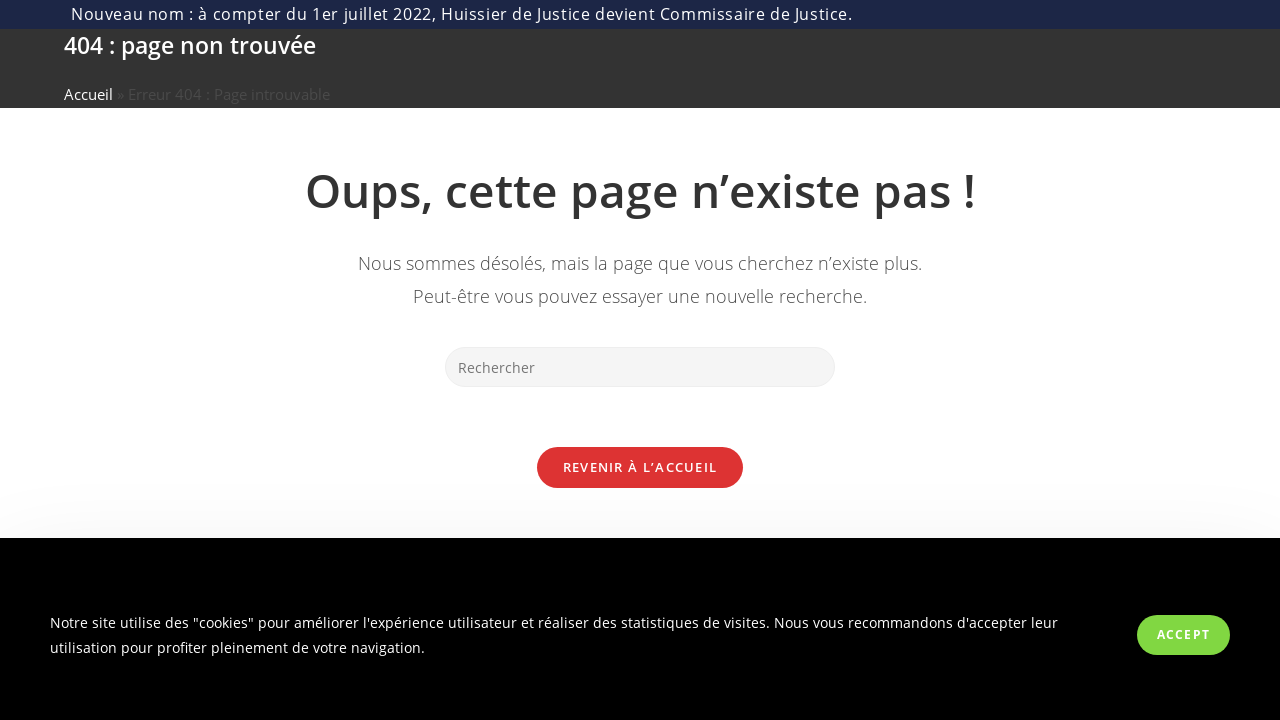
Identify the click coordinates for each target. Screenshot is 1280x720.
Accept (1183, 634)
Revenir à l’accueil (640, 467)
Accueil (88, 94)
